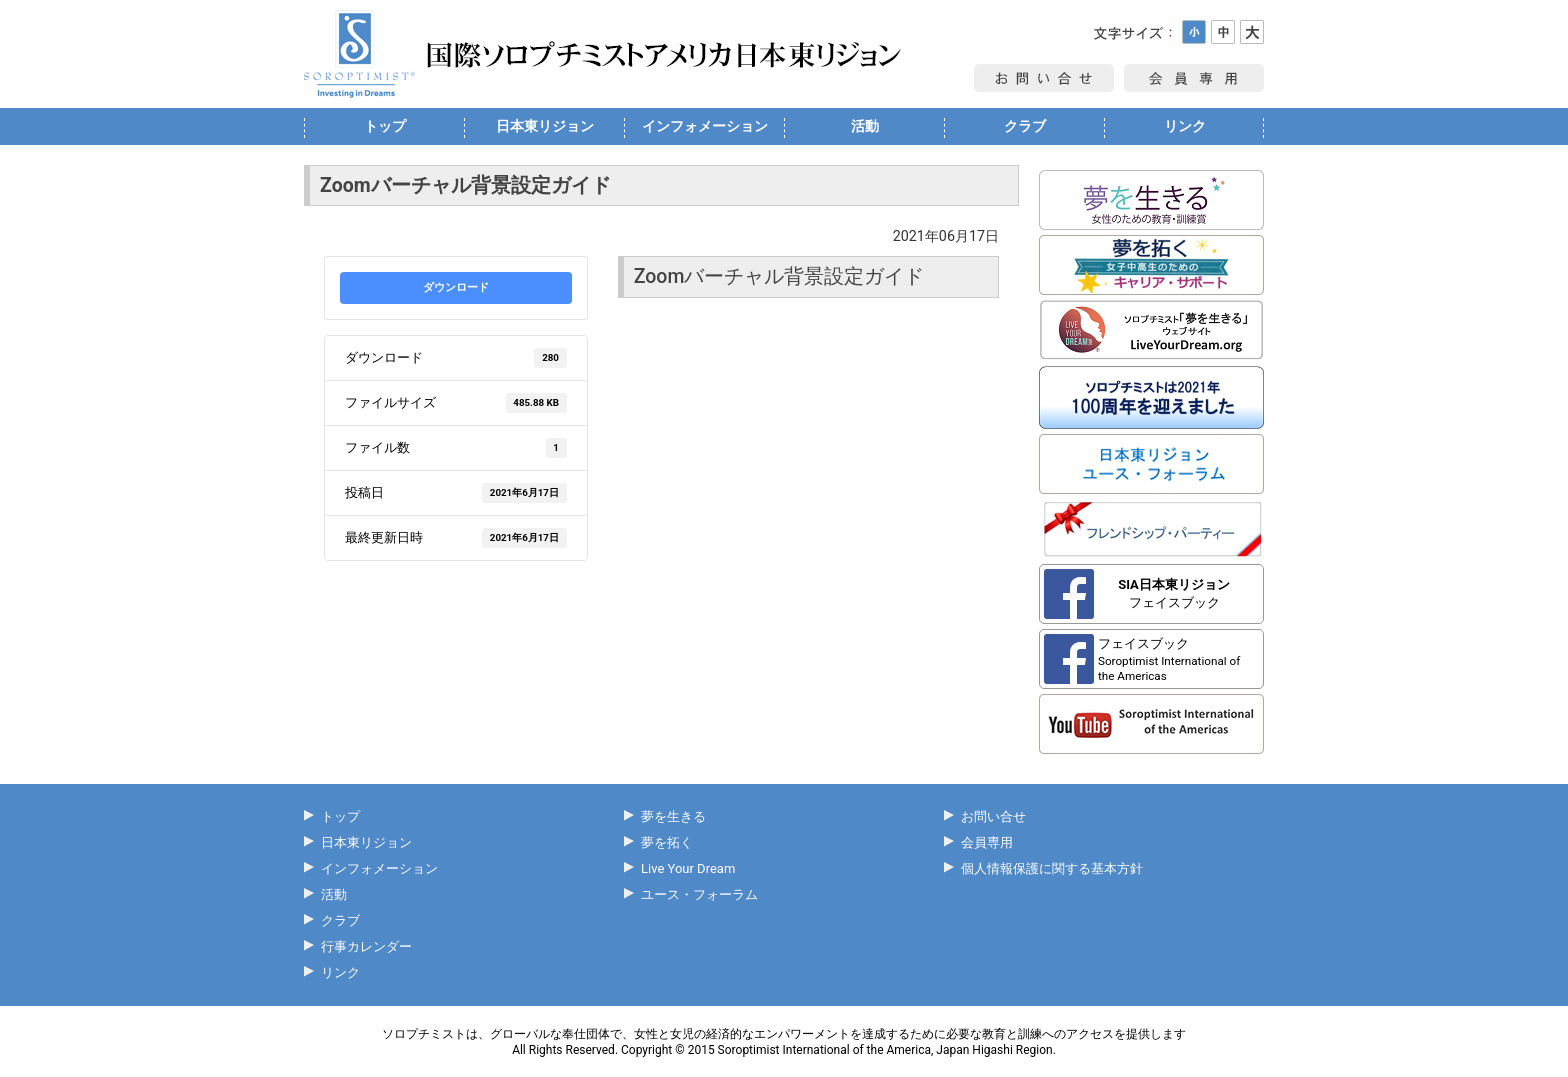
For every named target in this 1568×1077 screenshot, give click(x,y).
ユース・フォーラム (699, 894)
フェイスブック (1174, 593)
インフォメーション (705, 126)
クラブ (1025, 126)
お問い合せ (993, 816)
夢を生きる (673, 816)
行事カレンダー (366, 946)
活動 (865, 126)
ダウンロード (456, 287)
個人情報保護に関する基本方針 (1052, 868)
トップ (385, 126)
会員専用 (987, 842)
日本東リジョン (545, 126)
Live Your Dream (688, 868)
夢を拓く (667, 842)
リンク (1185, 126)
